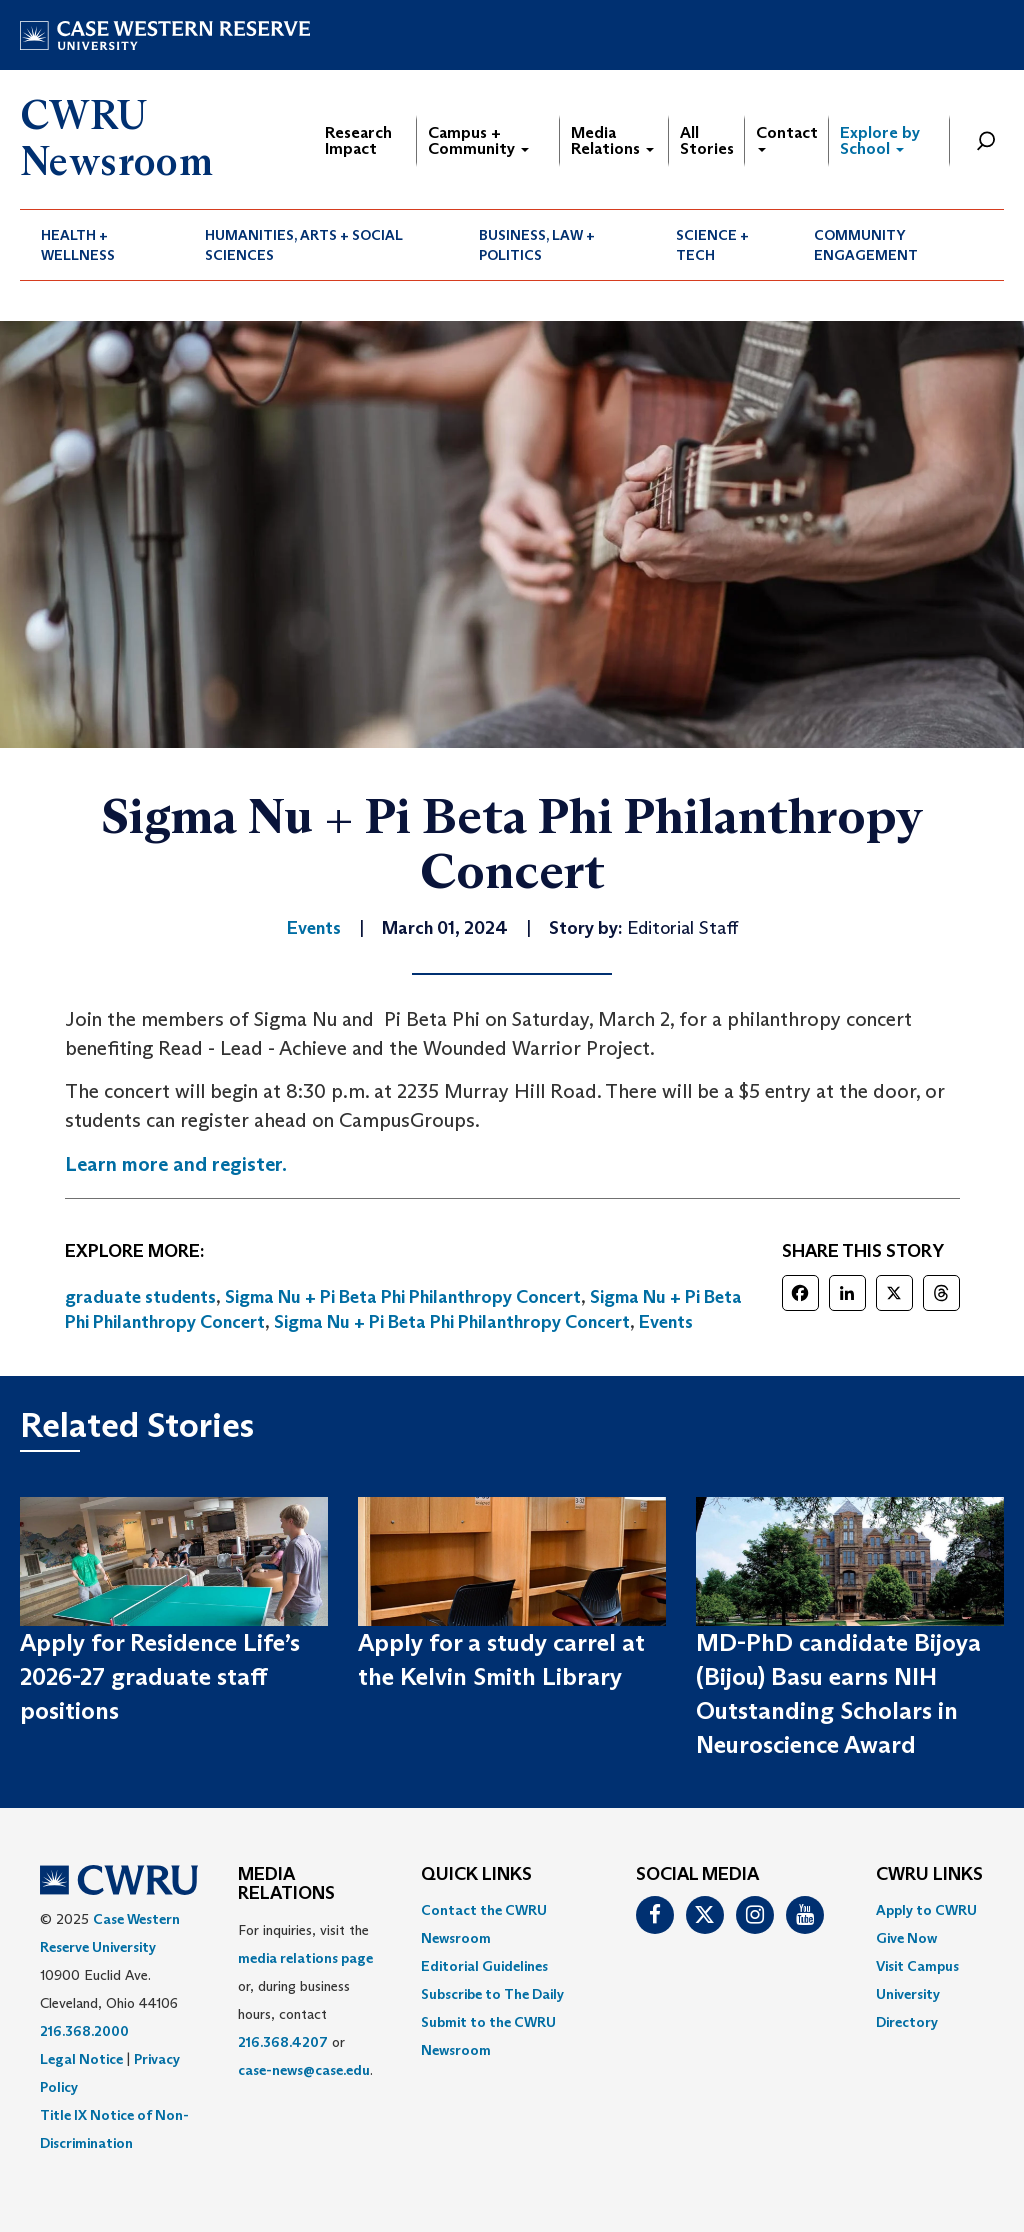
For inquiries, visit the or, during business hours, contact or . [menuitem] (305, 2000)
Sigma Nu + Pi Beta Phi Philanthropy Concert (403, 1297)
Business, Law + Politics (537, 245)
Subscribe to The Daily (492, 1994)
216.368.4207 (283, 2042)
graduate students (140, 1297)
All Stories (707, 140)
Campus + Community (478, 140)
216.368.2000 (84, 2031)
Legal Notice (81, 2059)
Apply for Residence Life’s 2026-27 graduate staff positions (160, 1677)
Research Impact (358, 140)
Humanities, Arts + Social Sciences (304, 245)
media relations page (305, 1958)
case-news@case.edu (304, 2070)
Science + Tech (712, 245)
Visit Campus (917, 1966)
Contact (787, 137)
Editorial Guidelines (484, 1966)
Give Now (906, 1938)
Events (666, 1322)
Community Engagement (866, 245)
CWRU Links (929, 1875)
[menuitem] (102, 245)
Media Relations (612, 140)
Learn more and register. (176, 1164)
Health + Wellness (78, 245)
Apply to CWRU (926, 1910)
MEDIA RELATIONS (286, 1885)
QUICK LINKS (476, 1875)
